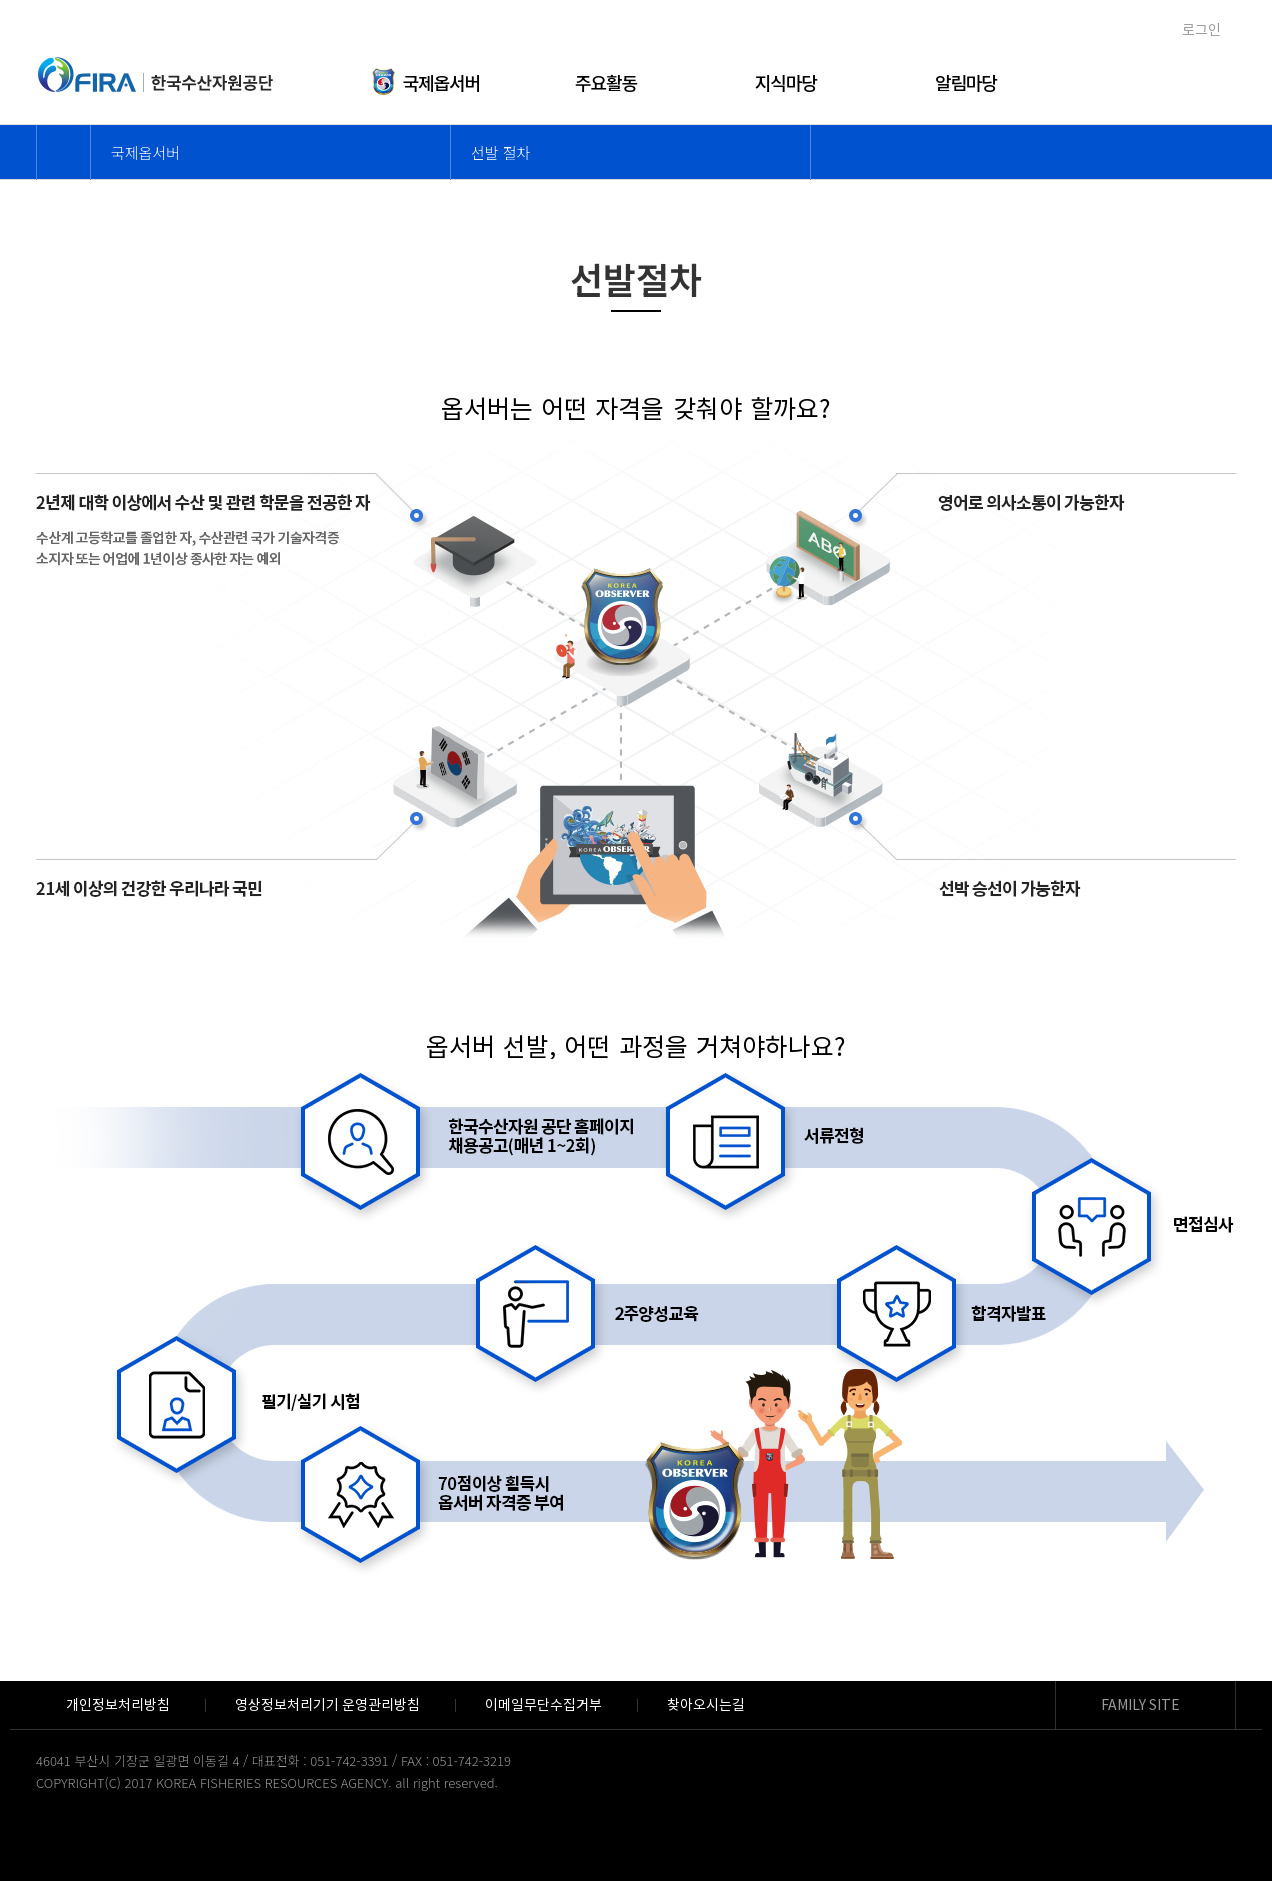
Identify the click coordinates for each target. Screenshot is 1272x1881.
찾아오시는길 (706, 1705)
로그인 (1201, 30)
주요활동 (606, 82)
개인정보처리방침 (118, 1705)
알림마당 (966, 82)
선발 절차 (500, 152)
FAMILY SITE (1141, 1705)
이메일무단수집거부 (543, 1705)
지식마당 (786, 82)
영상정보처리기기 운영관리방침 (328, 1705)
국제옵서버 (426, 67)
